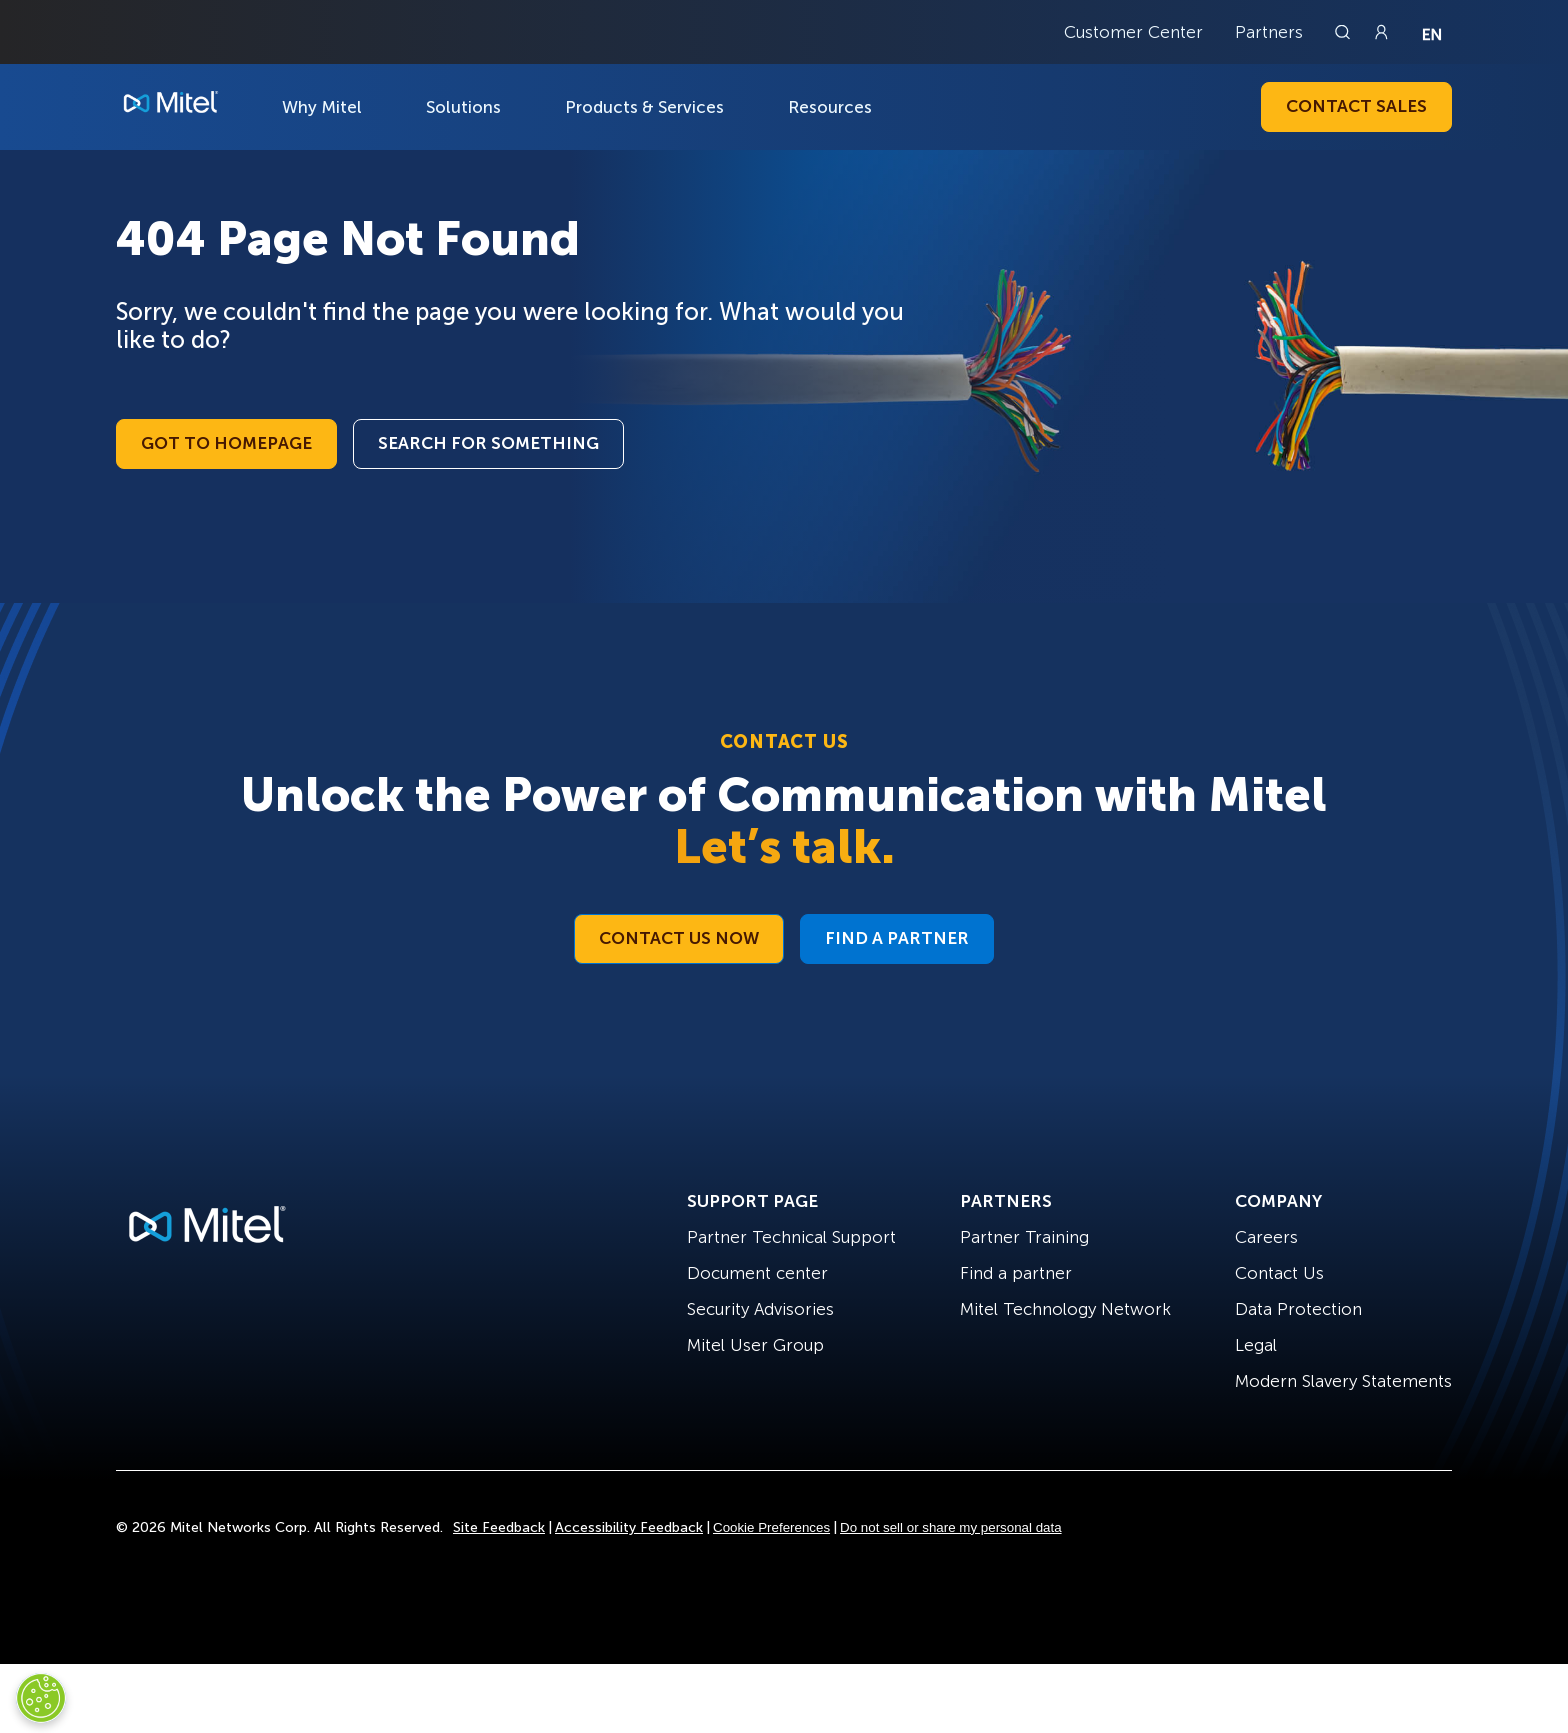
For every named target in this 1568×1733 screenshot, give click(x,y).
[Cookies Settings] (41, 1698)
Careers (1266, 1237)
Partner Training (1024, 1237)
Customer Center (1133, 32)
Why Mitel (322, 107)
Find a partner (1016, 1273)
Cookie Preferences (771, 1527)
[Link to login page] (1381, 32)
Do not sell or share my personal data (951, 1527)
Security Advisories (760, 1309)
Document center (757, 1273)
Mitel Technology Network (1065, 1309)
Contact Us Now (679, 938)
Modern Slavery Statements (1343, 1381)
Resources (830, 107)
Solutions (463, 107)
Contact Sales (1356, 106)
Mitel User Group (755, 1345)
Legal (1256, 1345)
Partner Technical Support (791, 1237)
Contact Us (1279, 1273)
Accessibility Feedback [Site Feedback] (629, 1527)
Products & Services (644, 107)
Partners (1269, 32)
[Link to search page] (1345, 32)
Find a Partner (897, 938)
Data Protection (1298, 1309)
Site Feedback (499, 1527)
